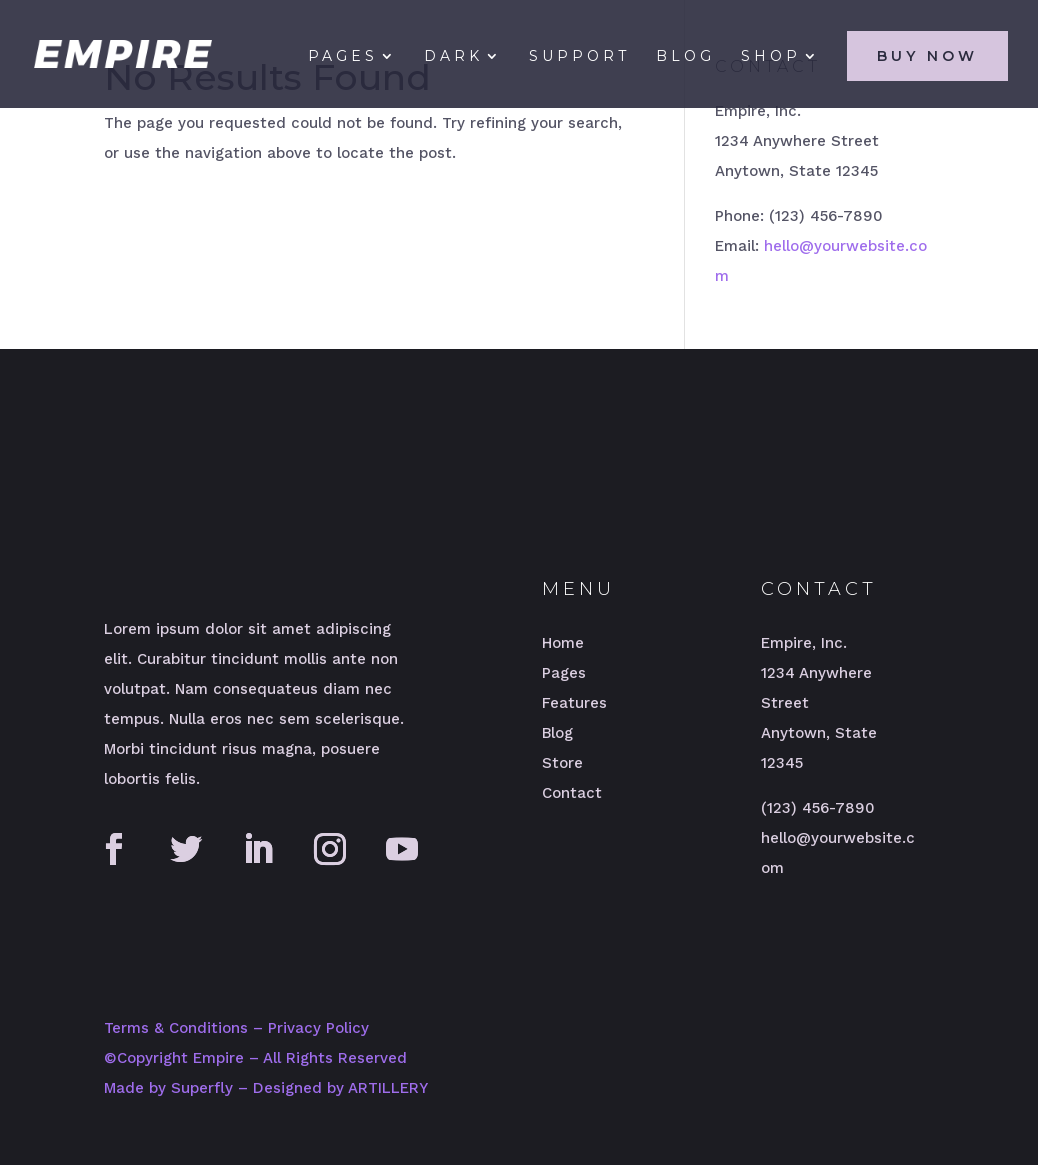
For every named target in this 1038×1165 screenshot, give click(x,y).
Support (579, 57)
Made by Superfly (168, 1088)
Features (574, 703)
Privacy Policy (318, 1028)
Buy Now (927, 56)
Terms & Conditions (176, 1028)
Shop (771, 57)
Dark (453, 57)
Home (563, 643)
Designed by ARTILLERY (340, 1088)
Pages (343, 57)
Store (562, 763)
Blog (685, 57)
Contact (572, 793)
